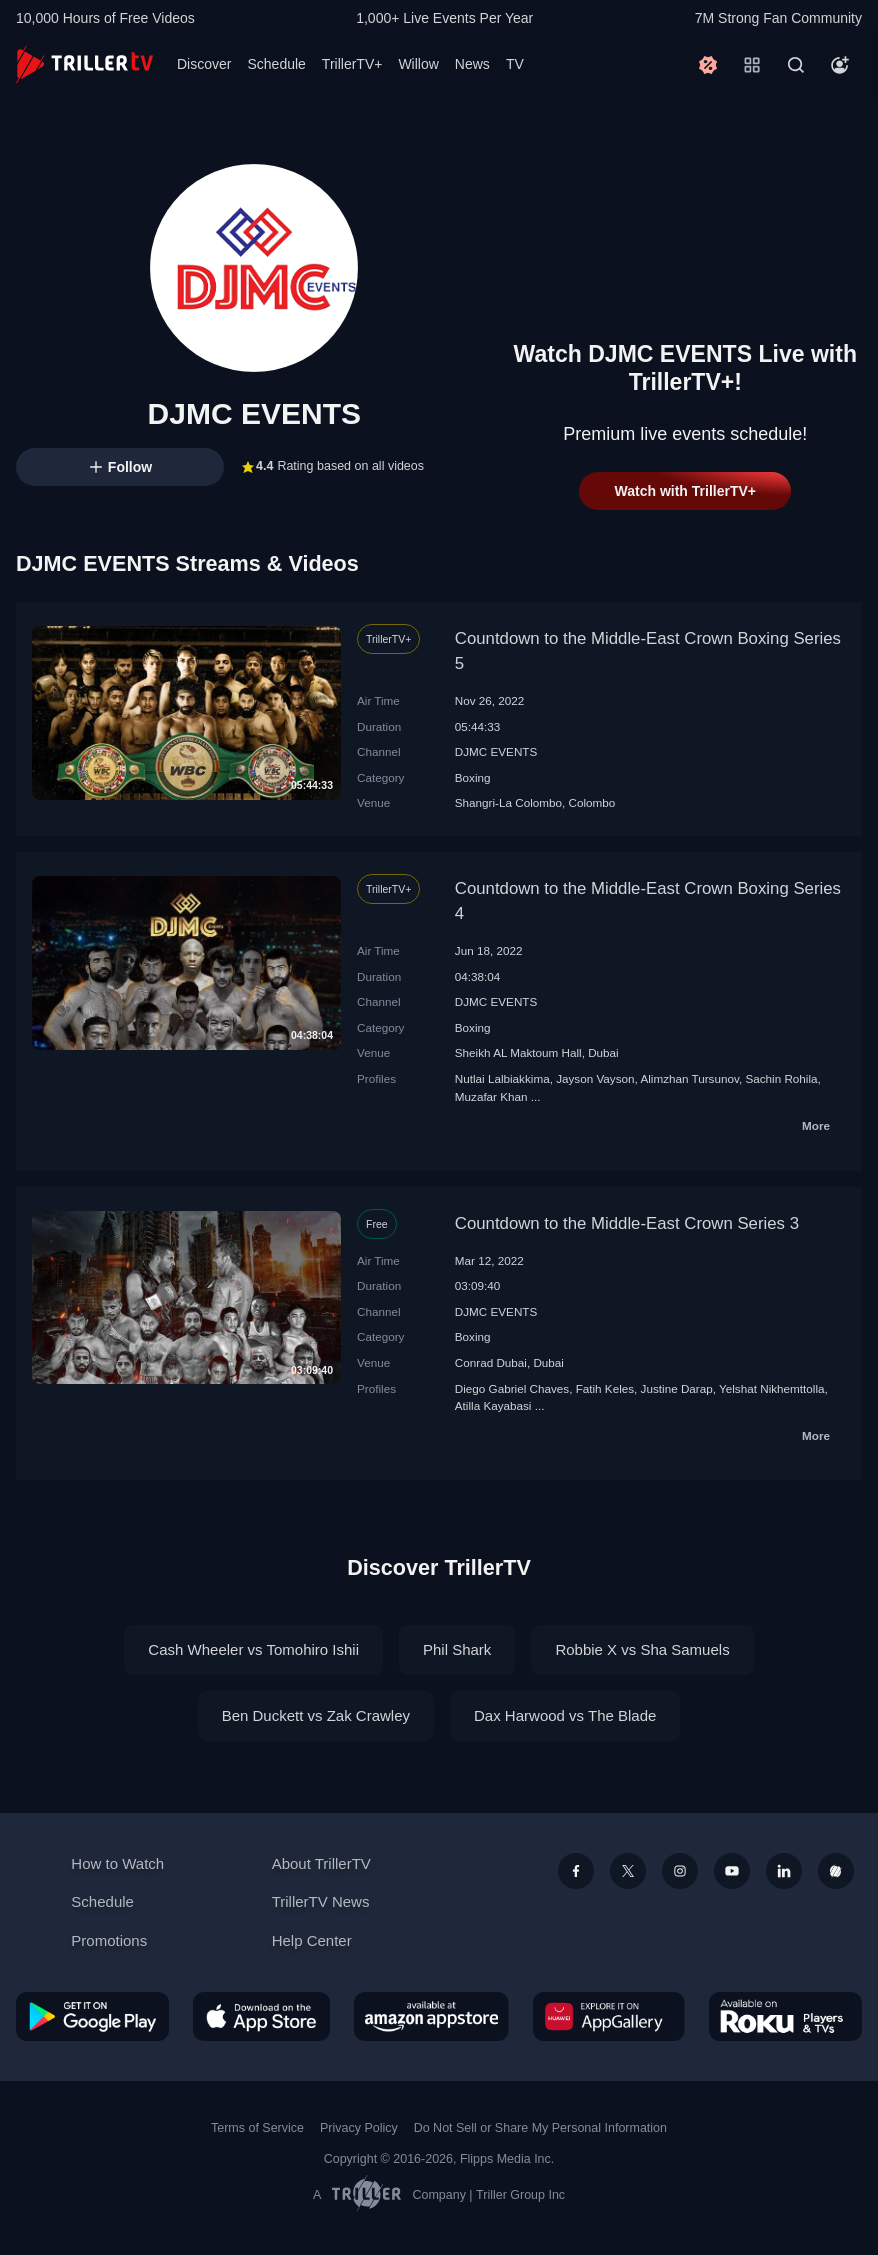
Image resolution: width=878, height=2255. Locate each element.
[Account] (840, 65)
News (472, 64)
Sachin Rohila (781, 1078)
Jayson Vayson (595, 1078)
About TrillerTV (321, 1863)
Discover (204, 64)
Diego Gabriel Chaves (512, 1388)
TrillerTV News (321, 1901)
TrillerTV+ (352, 64)
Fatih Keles (605, 1388)
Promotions (109, 1940)
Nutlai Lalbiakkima (502, 1078)
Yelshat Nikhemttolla (771, 1388)
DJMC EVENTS (496, 751)
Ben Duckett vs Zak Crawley (316, 1715)
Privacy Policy (359, 2128)
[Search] (796, 65)
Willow (418, 64)
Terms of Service (257, 2128)
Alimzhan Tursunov (689, 1078)
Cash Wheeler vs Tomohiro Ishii (253, 1649)
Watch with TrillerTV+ (685, 491)
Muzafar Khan (491, 1096)
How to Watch (117, 1863)
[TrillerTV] (84, 64)
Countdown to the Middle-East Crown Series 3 (627, 1223)
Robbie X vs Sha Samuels (642, 1649)
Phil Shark (457, 1649)
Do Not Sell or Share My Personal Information (540, 2128)
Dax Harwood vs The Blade (565, 1715)
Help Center (312, 1940)
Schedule (276, 64)
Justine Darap (677, 1388)
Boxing (473, 777)
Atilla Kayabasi (493, 1405)
